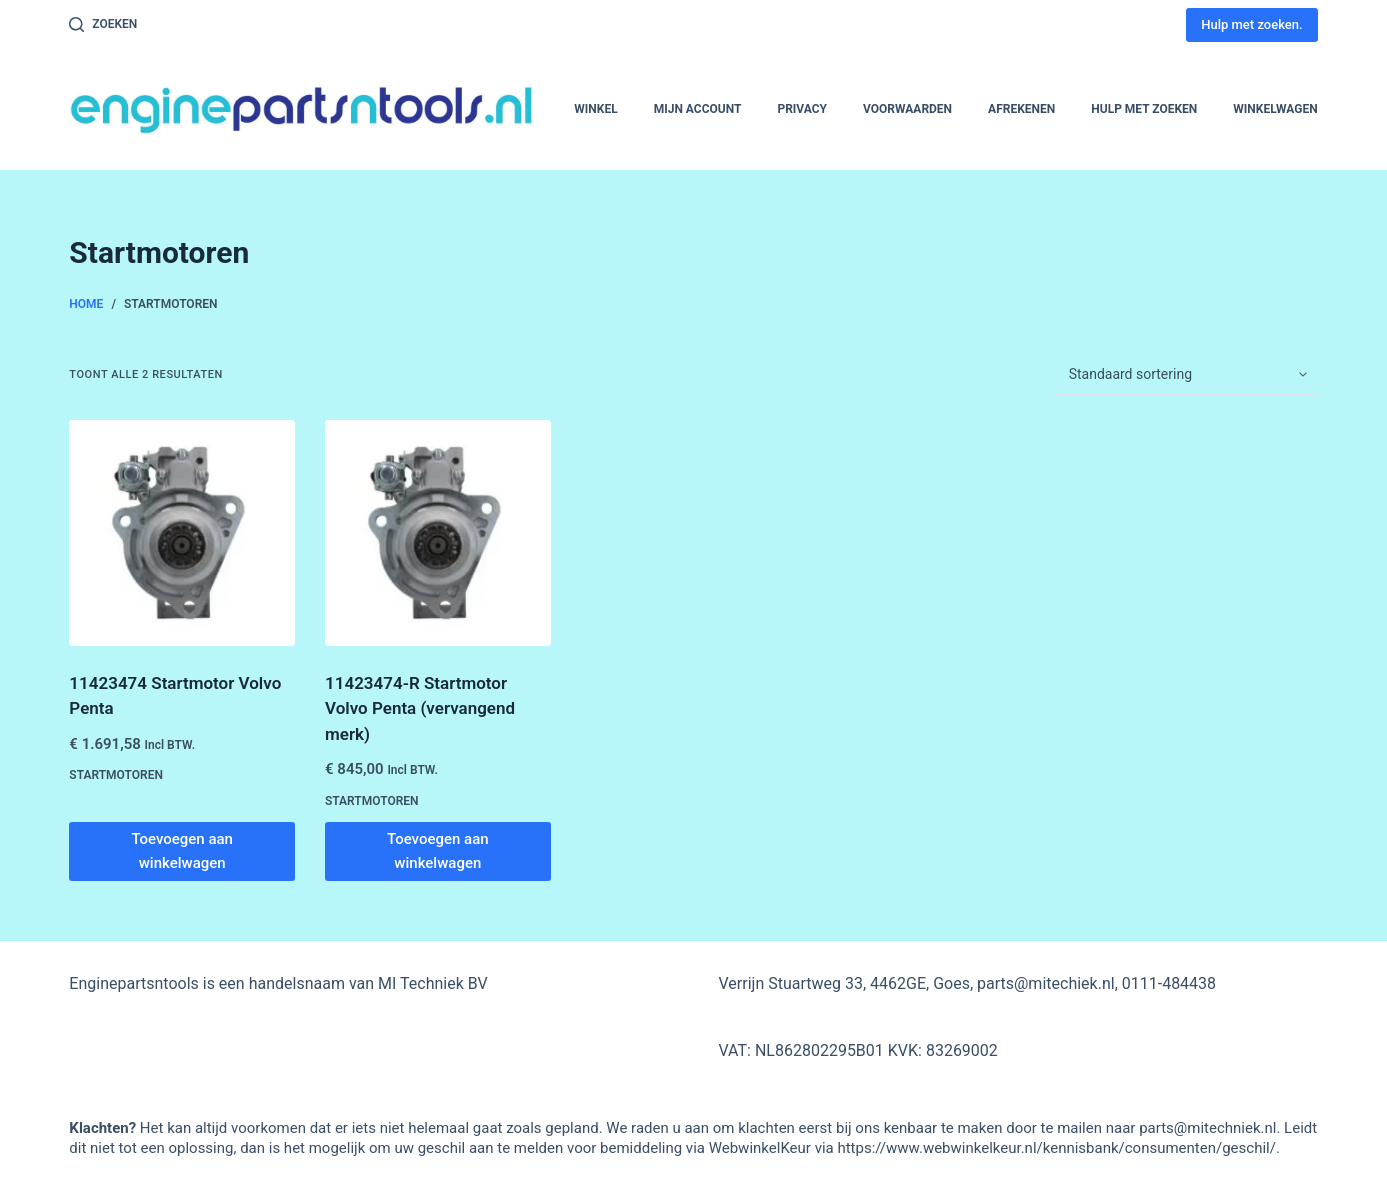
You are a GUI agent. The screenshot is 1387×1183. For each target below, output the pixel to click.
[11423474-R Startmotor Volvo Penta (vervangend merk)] (438, 533)
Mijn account (698, 109)
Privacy (802, 109)
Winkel (595, 109)
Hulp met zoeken (1144, 109)
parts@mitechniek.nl (1207, 1128)
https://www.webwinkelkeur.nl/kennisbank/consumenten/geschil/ (1056, 1148)
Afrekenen (1021, 109)
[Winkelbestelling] (1185, 375)
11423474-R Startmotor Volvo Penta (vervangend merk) (420, 708)
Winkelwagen (1275, 109)
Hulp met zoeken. (1251, 24)
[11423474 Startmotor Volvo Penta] (182, 533)
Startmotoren (116, 775)
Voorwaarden (907, 109)
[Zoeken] (103, 25)
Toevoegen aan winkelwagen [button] (182, 851)
